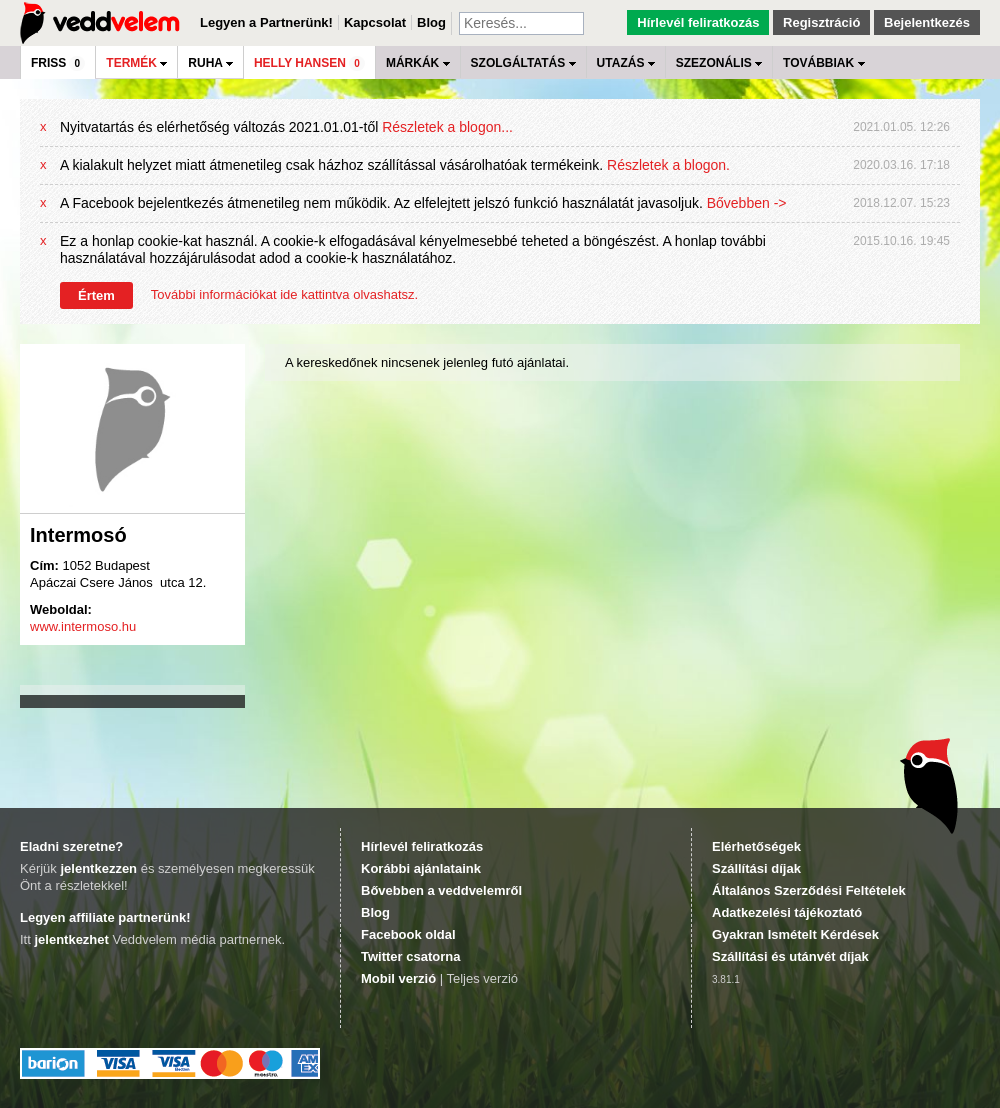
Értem (96, 295)
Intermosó (78, 535)
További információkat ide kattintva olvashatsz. (284, 294)
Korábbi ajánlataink (421, 868)
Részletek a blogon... (447, 127)
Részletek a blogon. (668, 165)
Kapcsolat (375, 22)
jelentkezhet (71, 939)
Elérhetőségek (756, 846)
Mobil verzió (398, 978)
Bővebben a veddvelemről (441, 890)
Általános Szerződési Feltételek (809, 890)
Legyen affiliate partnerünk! (105, 917)
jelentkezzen (98, 868)
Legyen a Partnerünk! (266, 22)
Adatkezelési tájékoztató (787, 912)
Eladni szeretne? (71, 846)
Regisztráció (821, 22)
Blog (431, 22)
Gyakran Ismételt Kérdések (795, 934)
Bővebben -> (747, 203)
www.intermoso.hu (83, 626)
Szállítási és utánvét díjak (790, 956)
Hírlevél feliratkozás (698, 22)
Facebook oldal (408, 934)
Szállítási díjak (756, 868)
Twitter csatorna (410, 956)
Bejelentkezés (927, 22)
